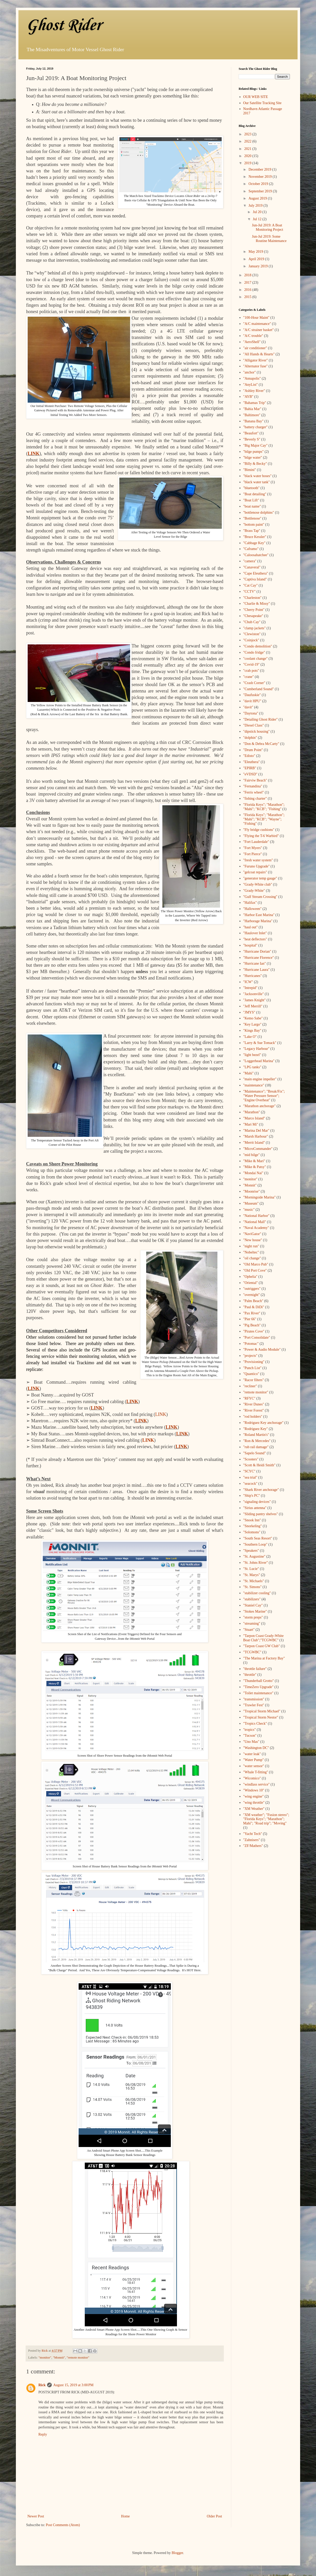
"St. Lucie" (251, 1569)
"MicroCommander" (258, 1149)
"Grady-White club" (257, 884)
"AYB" (248, 397)
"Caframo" (251, 549)
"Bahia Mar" (252, 409)
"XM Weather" (254, 1809)
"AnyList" (250, 385)
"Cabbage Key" (254, 543)
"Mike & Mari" (254, 1161)
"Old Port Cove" (255, 1270)
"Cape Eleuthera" (255, 573)
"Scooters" (251, 1459)
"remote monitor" (78, 2357)
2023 (248, 134)
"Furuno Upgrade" (256, 866)
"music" (249, 1210)
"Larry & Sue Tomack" (260, 1043)
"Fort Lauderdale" (256, 842)
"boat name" (252, 506)
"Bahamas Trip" (254, 403)
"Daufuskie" (252, 695)
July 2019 (255, 205)
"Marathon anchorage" (259, 1106)
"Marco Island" (254, 1118)
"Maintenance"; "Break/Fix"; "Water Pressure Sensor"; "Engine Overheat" (264, 1095)
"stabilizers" (252, 1599)
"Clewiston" (252, 634)
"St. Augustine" (254, 1556)
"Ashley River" (254, 391)
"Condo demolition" (257, 646)
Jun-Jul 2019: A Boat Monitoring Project (267, 227)
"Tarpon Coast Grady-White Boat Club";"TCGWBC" (263, 1638)
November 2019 (260, 177)
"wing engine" (253, 1796)
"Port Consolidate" (256, 1337)
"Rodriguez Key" (255, 1429)
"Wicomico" (252, 1778)
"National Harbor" (256, 1216)
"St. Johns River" (255, 1563)
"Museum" (251, 1203)
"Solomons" (251, 1532)
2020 (248, 156)
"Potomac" (251, 1344)
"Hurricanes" (252, 976)
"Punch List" (252, 1368)
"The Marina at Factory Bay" (264, 1658)
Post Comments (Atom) (63, 2525)
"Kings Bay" (252, 1030)
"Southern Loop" (255, 1544)
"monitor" (44, 2357)
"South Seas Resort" (257, 1538)
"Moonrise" (251, 1191)
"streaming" (251, 1623)
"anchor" (249, 372)
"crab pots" (251, 671)
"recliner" (250, 1386)
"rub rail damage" (256, 1447)
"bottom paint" (254, 524)
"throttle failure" (255, 1669)
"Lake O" (250, 1037)
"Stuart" (249, 1630)
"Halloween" (252, 909)
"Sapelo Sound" (254, 1453)
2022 (248, 141)
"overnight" (251, 1295)
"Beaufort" (251, 433)
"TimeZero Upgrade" (258, 1687)
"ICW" (248, 982)
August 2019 (258, 198)
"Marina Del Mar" (256, 1130)
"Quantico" (251, 1374)
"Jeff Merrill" (252, 1006)
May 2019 (256, 252)
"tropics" (249, 1730)
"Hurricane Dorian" (257, 951)
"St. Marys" (251, 1575)
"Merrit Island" (254, 1142)
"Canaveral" (252, 567)
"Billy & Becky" (255, 464)
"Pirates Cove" (254, 1331)
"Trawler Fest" (253, 1705)
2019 (248, 163)
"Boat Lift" (251, 500)
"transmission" (253, 1699)
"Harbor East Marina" (259, 915)
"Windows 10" (253, 1790)
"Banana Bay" (253, 421)
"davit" (248, 707)
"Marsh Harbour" (255, 1136)
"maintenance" (253, 1085)
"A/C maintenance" (257, 324)
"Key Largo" (252, 1024)
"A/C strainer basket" (258, 330)
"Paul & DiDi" (253, 1307)
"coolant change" (255, 658)
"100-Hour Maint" (256, 318)
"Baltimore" (251, 415)
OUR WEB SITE (255, 97)
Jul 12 (257, 219)
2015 (248, 297)
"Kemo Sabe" (253, 1018)
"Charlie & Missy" (256, 604)
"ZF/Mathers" (253, 1846)
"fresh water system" (258, 860)
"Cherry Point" (254, 610)
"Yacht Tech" (252, 1834)
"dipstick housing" (256, 731)
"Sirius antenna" (255, 1508)
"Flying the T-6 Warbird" (261, 836)
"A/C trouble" (253, 336)
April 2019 (256, 259)
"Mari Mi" (250, 1124)
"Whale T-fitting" (255, 1772)
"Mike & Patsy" (254, 1167)
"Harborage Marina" (257, 921)
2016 (248, 290)
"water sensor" (253, 1766)
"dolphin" (250, 738)
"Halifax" (250, 903)
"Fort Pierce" (252, 854)
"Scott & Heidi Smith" (259, 1465)
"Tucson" (250, 1735)
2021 (248, 149)
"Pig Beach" (252, 1325)
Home (125, 2516)
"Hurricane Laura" (256, 970)
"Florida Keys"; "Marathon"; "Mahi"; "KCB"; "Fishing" (264, 807)
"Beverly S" (251, 439)
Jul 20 (257, 212)
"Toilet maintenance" (258, 1693)
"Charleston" (252, 598)
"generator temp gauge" (260, 878)
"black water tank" (256, 482)
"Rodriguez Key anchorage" (263, 1423)
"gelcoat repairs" (255, 872)
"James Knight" (254, 1000)
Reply (42, 2434)
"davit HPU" (252, 701)
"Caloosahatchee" (256, 555)
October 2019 (258, 184)
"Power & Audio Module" (262, 1349)
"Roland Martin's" (256, 1435)
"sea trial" (250, 1477)
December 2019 (260, 169)
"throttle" (250, 1675)
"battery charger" (255, 427)
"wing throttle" (254, 1802)
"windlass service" (256, 1784)
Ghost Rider (63, 25)
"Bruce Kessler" (254, 537)
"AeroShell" (252, 342)
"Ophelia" (250, 1277)
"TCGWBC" (252, 1652)
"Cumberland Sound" (258, 689)
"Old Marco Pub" (255, 1264)
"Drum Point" (253, 750)
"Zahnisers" (251, 1840)
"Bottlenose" (252, 518)
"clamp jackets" (254, 628)
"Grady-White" (254, 891)
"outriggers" (252, 1289)
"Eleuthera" (251, 762)
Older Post (214, 2516)
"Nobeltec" (251, 1252)
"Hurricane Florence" (258, 958)
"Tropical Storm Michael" (261, 1711)
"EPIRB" (249, 768)
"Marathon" (251, 1112)
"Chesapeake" (253, 616)
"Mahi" (248, 1073)
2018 (248, 275)
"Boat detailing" (254, 494)
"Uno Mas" (251, 1742)
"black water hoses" (257, 476)
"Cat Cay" (250, 585)
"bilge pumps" (253, 452)
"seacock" (250, 1483)
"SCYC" (249, 1471)
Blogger (177, 2553)
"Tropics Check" (255, 1723)
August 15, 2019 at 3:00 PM (73, 2385)
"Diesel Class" (253, 725)
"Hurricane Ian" (254, 963)
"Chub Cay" (252, 622)
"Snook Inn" (252, 1520)
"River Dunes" (253, 1404)
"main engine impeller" (260, 1079)
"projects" (250, 1356)
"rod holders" (252, 1416)
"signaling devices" (257, 1502)
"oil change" (252, 1258)
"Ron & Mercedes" (257, 1441)
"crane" (248, 677)
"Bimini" (249, 470)
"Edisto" (249, 756)
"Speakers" (251, 1551)
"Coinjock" (251, 640)
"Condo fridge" (254, 652)
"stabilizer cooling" (257, 1593)
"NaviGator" (252, 1234)
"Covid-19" (251, 664)
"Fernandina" (252, 786)
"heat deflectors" (255, 939)
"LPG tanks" (252, 1067)
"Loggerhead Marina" (259, 1061)
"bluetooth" (251, 488)
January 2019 (258, 266)
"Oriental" (250, 1283)
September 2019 (260, 191)
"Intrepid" (250, 988)
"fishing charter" (255, 798)
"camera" (250, 561)
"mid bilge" (251, 1155)
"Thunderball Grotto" (258, 1681)
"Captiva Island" (255, 579)
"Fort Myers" (252, 848)
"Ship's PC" (251, 1496)
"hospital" (250, 945)
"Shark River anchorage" (261, 1490)
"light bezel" (252, 1055)
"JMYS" (249, 1012)
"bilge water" (252, 457)
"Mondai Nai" (253, 1173)
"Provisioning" (254, 1362)
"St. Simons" (252, 1587)
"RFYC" (249, 1398)
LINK (33, 453)
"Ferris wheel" (253, 792)
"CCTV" (249, 591)
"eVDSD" (250, 774)
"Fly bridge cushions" (259, 830)
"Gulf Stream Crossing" (260, 897)
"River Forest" (253, 1410)
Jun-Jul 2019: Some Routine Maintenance (269, 239)
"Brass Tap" (251, 531)
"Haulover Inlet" (255, 933)
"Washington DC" (256, 1748)
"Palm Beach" (253, 1301)
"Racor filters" (253, 1380)
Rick (42, 2385)
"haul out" (250, 927)
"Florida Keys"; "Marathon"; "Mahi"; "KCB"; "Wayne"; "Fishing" (264, 819)
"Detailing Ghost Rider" (260, 719)
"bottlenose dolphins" (258, 512)
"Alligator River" (255, 360)
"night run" (251, 1246)
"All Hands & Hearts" (259, 354)
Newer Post (35, 2516)
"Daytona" (250, 713)
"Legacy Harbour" (256, 1049)
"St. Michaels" (253, 1581)
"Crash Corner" (254, 683)
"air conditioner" (255, 348)
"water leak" (252, 1754)
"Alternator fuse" (255, 366)
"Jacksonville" (253, 994)
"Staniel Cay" (253, 1605)
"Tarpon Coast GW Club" (261, 1646)
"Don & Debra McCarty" (261, 744)
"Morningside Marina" (259, 1197)
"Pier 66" (249, 1319)
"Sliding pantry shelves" (260, 1514)
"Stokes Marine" (255, 1611)
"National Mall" (254, 1222)
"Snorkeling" (252, 1526)
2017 (248, 282)
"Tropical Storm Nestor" (260, 1717)
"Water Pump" (253, 1760)
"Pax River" (251, 1313)
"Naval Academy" (256, 1228)
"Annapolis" (252, 378)
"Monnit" (59, 2357)
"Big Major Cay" (255, 445)
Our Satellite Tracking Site (262, 103)
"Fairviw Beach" (255, 780)
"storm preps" (253, 1617)
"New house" (252, 1240)
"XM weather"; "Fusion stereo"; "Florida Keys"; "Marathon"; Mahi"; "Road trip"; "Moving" (266, 1819)
